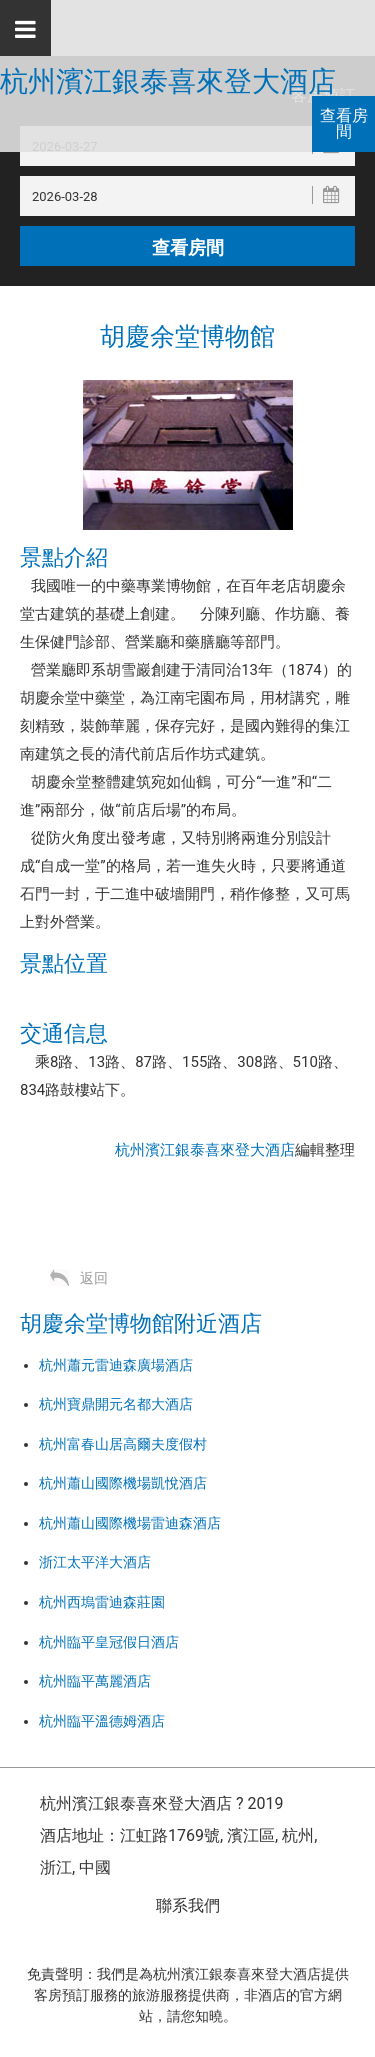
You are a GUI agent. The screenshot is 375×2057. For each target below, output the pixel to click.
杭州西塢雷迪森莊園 (102, 1602)
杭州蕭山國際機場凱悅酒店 (123, 1483)
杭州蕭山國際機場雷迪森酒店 (130, 1523)
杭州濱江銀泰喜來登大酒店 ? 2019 (161, 1803)
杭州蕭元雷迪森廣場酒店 (116, 1365)
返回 (94, 1278)
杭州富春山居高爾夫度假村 (123, 1444)
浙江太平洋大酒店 (95, 1562)
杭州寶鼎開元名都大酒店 (116, 1404)
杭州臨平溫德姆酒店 (102, 1721)
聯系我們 (188, 1905)
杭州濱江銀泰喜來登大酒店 (168, 82)
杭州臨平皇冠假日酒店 (109, 1642)
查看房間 (344, 123)
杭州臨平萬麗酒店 (95, 1681)
